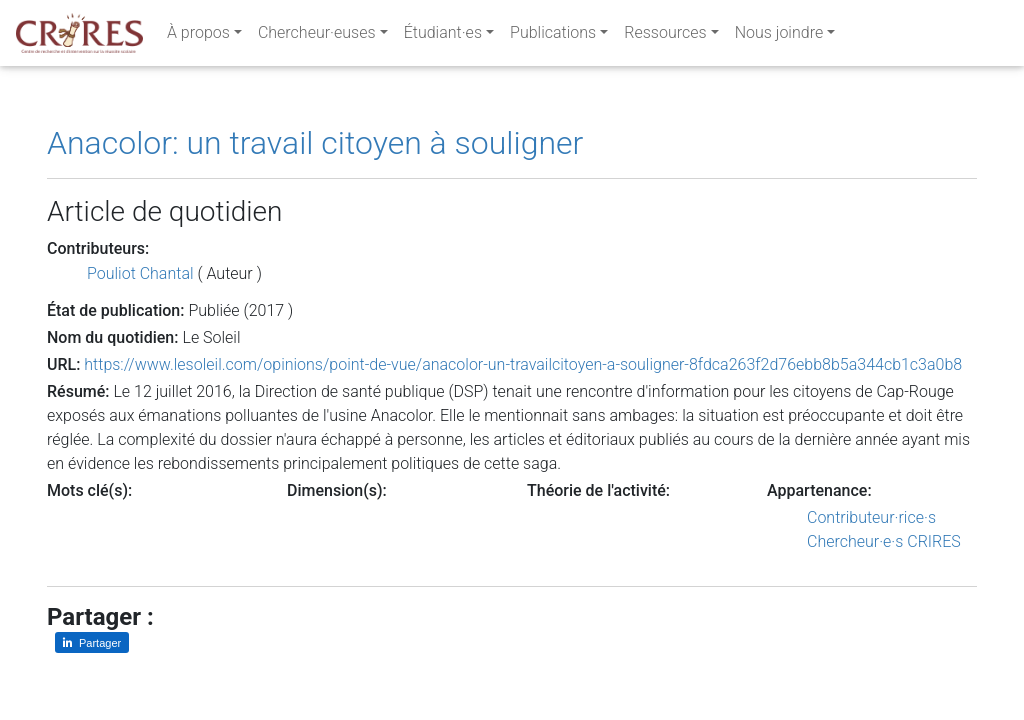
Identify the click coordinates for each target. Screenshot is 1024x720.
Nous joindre (779, 36)
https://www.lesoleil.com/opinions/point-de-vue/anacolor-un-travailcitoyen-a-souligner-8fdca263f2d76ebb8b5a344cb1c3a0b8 (523, 364)
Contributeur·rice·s (871, 517)
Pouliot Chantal (140, 273)
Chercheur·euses (317, 36)
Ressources (665, 36)
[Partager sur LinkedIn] (92, 642)
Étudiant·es (443, 36)
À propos (198, 36)
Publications (553, 36)
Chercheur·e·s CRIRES (884, 541)
